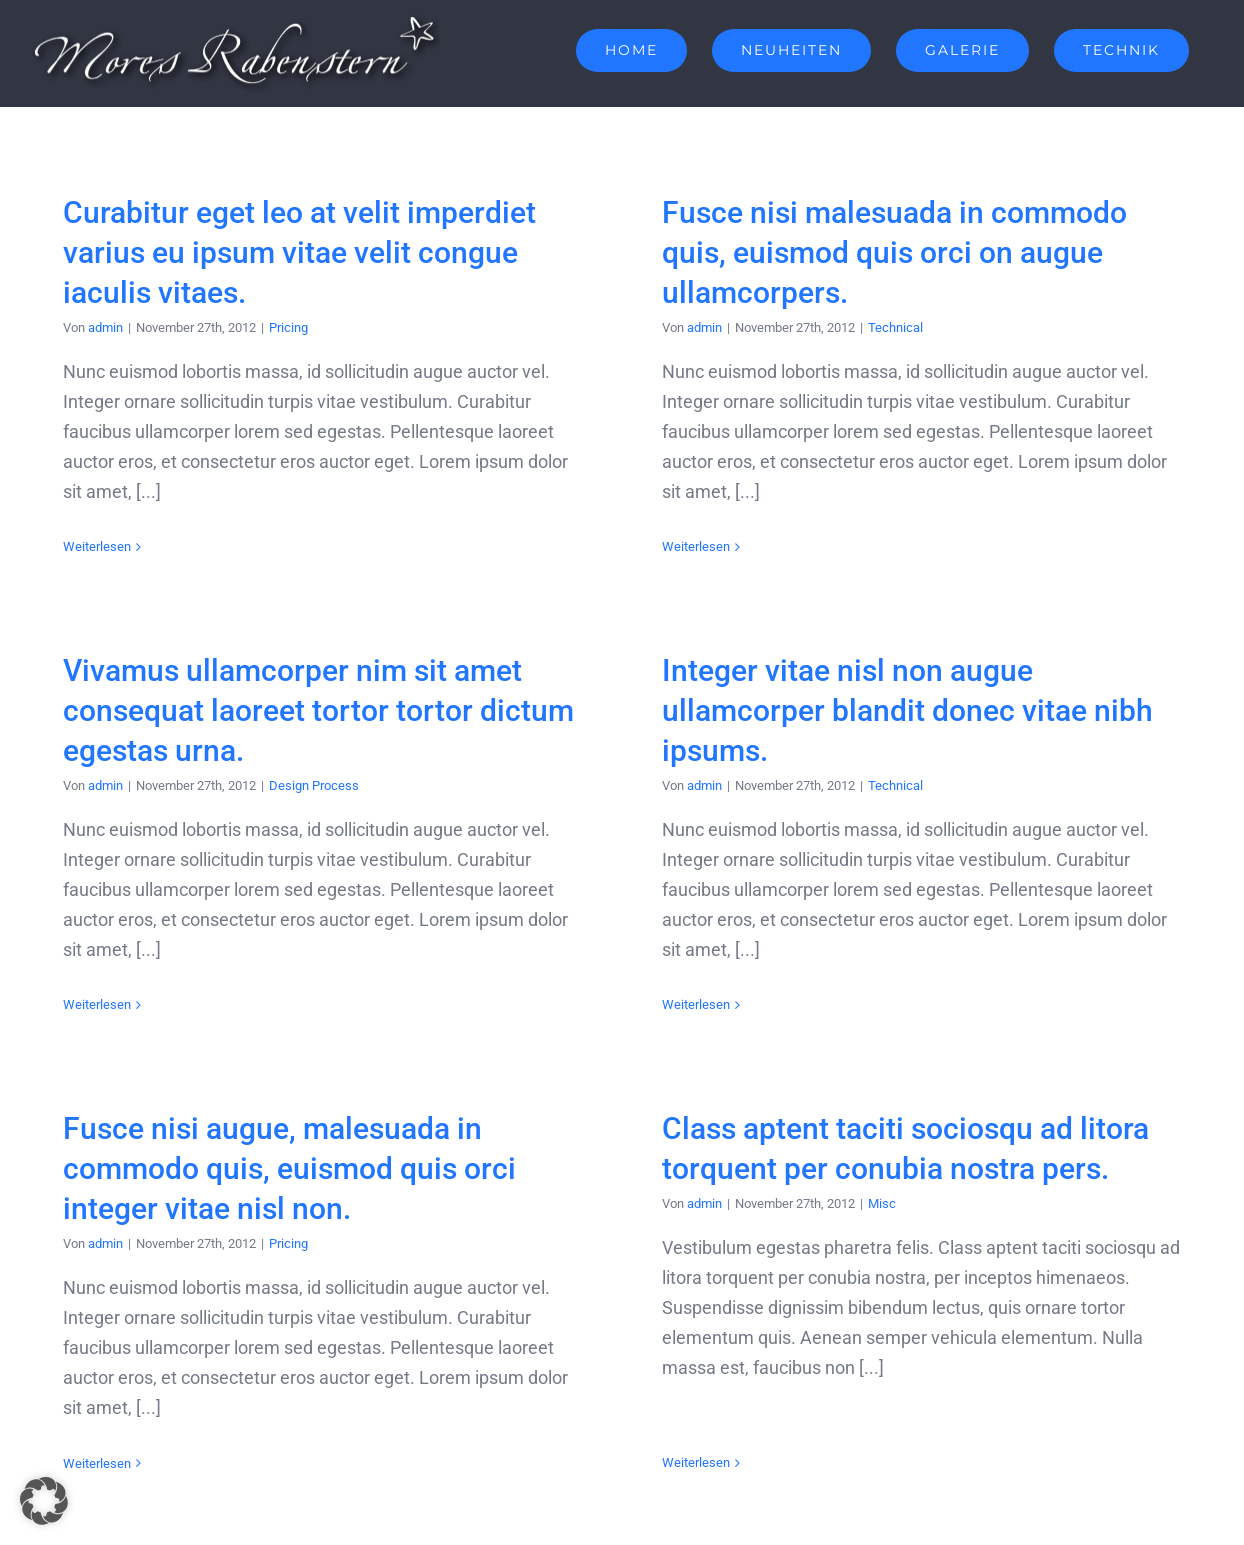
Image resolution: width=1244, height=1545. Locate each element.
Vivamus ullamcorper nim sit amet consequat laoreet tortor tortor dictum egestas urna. (362, 685)
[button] (44, 1501)
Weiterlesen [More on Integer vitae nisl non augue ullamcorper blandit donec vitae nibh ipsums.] (664, 1012)
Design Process (358, 759)
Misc (894, 1185)
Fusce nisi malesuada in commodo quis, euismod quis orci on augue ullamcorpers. (884, 252)
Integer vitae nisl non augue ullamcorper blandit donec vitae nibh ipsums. (875, 717)
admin (105, 327)
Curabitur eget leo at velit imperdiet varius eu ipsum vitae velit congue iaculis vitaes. (299, 252)
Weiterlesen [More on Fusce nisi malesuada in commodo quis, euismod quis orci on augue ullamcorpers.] (686, 546)
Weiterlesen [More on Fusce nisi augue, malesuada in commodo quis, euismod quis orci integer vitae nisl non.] (119, 1444)
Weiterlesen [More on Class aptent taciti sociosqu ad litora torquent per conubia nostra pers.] (708, 1404)
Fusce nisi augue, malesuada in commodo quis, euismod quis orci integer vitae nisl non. (311, 1150)
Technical (885, 327)
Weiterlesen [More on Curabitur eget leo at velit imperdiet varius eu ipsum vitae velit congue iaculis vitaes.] (97, 546)
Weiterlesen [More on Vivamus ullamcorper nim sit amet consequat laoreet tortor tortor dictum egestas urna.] (141, 979)
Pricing (288, 327)
